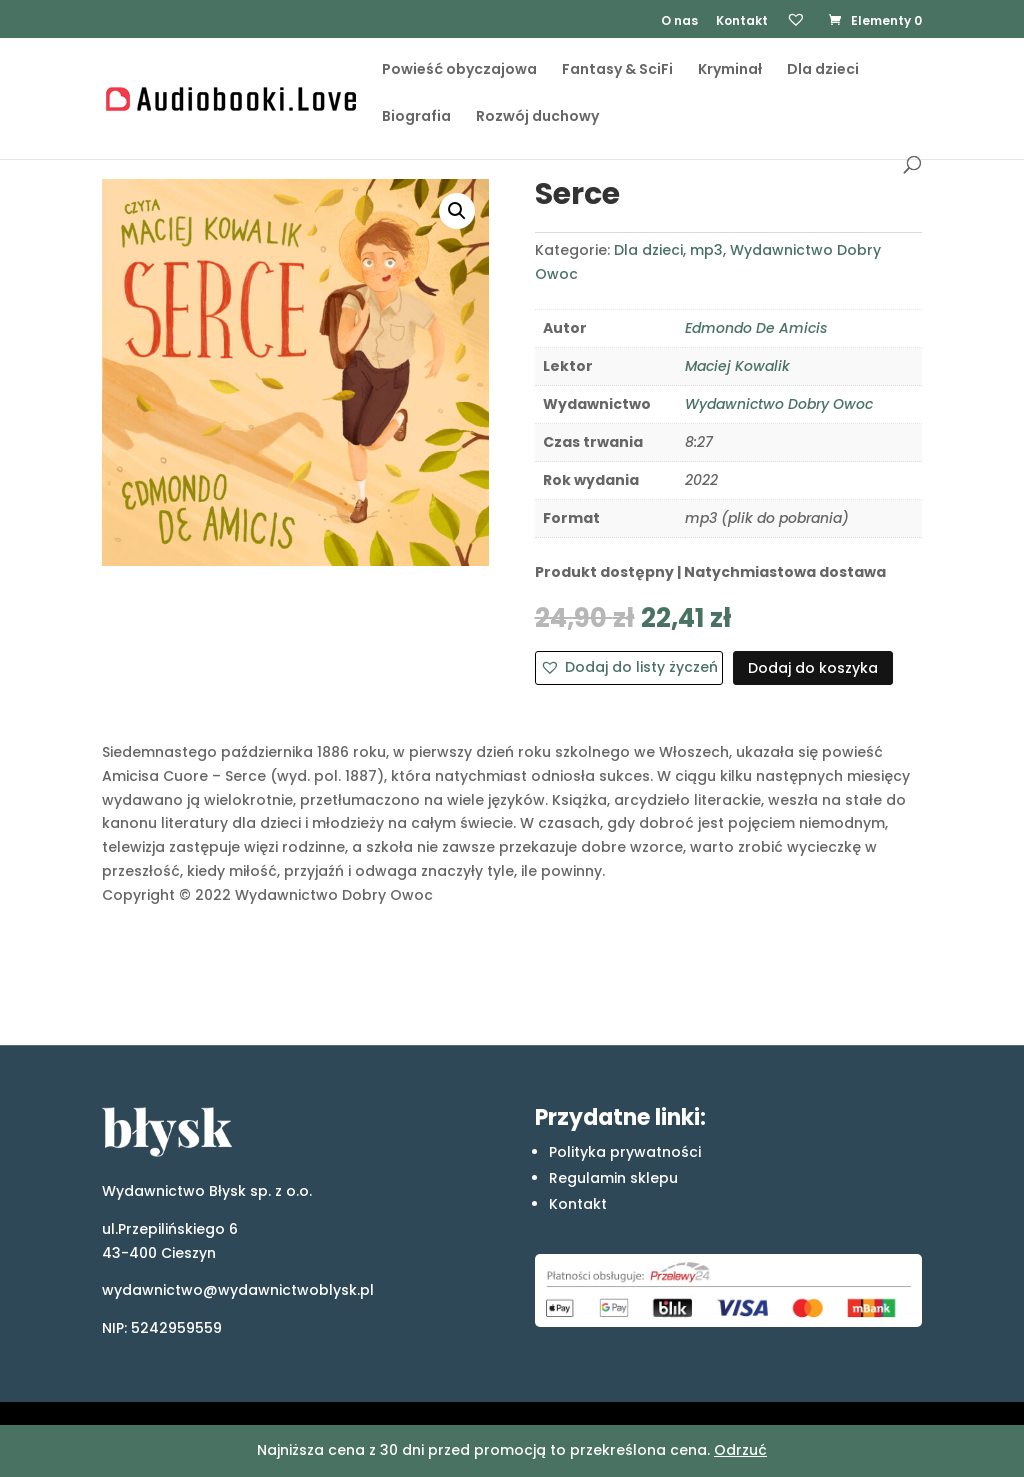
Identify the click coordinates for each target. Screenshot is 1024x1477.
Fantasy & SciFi (617, 79)
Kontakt (742, 22)
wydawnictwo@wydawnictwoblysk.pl (238, 1290)
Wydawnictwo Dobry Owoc (779, 404)
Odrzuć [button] (740, 1450)
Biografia (416, 126)
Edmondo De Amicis (756, 328)
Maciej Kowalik (737, 366)
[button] (457, 211)
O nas (679, 22)
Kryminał (730, 79)
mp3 (706, 250)
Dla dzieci (823, 79)
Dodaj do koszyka (813, 668)
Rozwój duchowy (537, 126)
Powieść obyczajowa (459, 79)
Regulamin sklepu (613, 1178)
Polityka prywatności (625, 1152)
